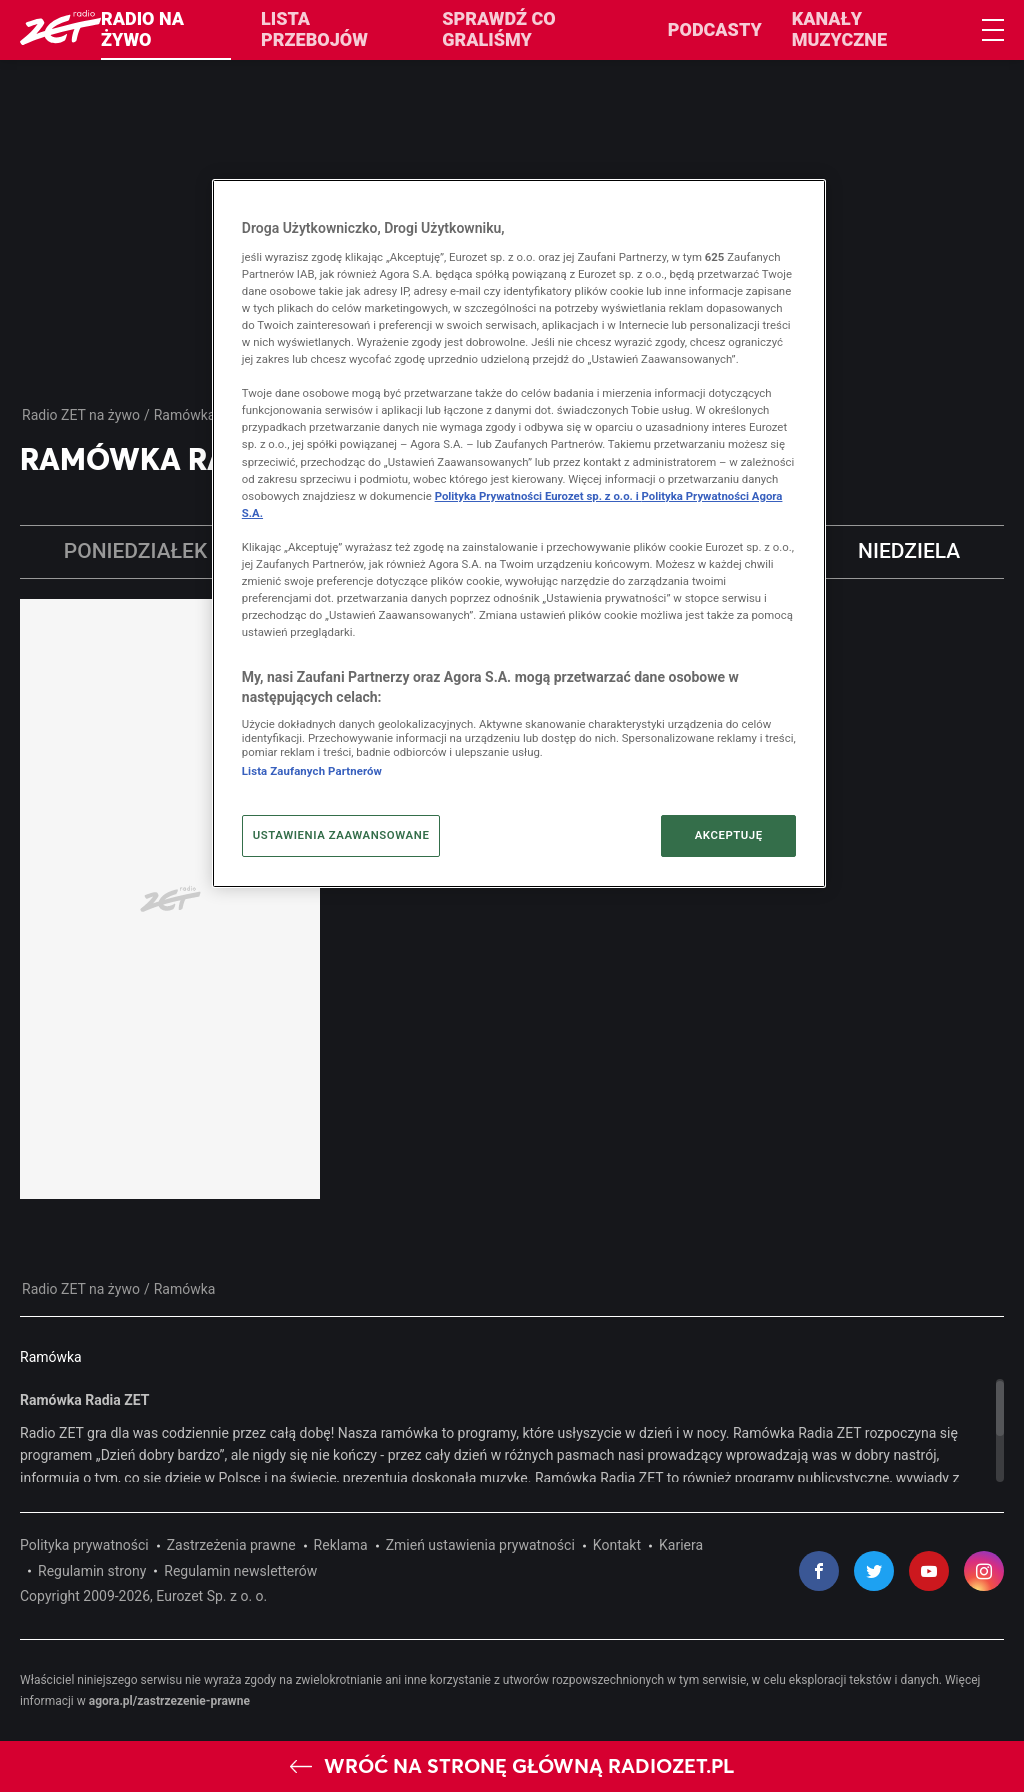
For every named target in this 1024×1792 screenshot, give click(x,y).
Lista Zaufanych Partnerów (312, 771)
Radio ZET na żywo (81, 415)
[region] (512, 1430)
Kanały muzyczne (839, 29)
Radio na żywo (142, 29)
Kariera (681, 1545)
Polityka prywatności (84, 1545)
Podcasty (715, 29)
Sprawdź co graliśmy (498, 29)
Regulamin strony (92, 1571)
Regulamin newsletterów (240, 1571)
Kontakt (617, 1545)
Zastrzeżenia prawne (231, 1545)
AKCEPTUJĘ (729, 835)
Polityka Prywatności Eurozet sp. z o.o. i (538, 496)
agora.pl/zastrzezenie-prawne (169, 1701)
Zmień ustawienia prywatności (480, 1545)
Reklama (341, 1545)
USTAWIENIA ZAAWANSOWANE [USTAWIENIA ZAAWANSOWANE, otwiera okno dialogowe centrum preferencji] (341, 835)
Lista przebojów (314, 29)
